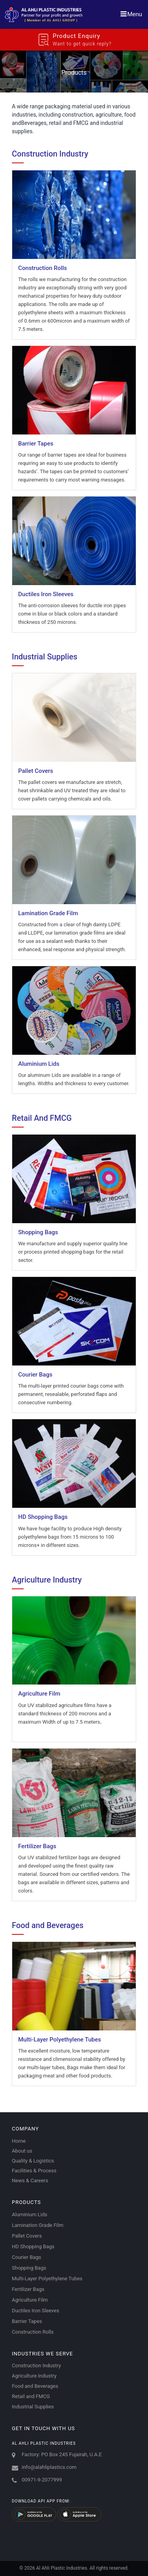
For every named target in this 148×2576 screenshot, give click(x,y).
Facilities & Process (34, 2171)
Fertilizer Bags (28, 2289)
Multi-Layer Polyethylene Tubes (47, 2278)
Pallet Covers (27, 2236)
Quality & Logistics (33, 2161)
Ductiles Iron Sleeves (35, 2310)
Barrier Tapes (27, 2321)
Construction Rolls (33, 2332)
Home (19, 2141)
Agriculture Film (30, 2300)
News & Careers (30, 2180)
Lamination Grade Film (38, 2225)
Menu (131, 14)
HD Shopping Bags (33, 2246)
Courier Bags (26, 2257)
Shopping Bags (29, 2268)
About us (22, 2151)
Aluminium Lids (29, 2214)
